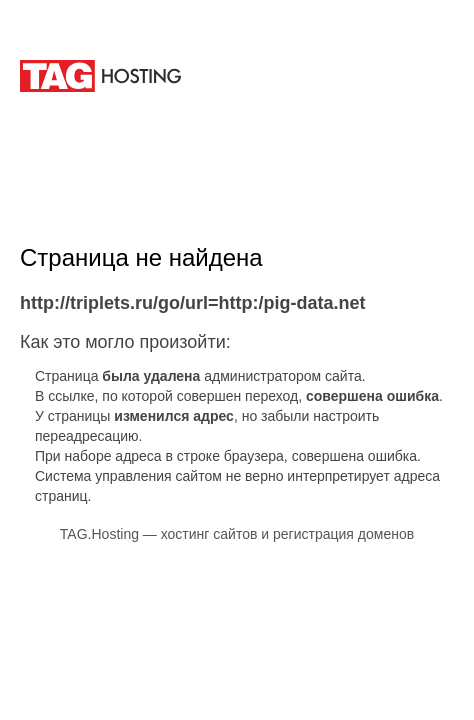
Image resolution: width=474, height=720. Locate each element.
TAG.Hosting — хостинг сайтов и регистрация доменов (237, 534)
